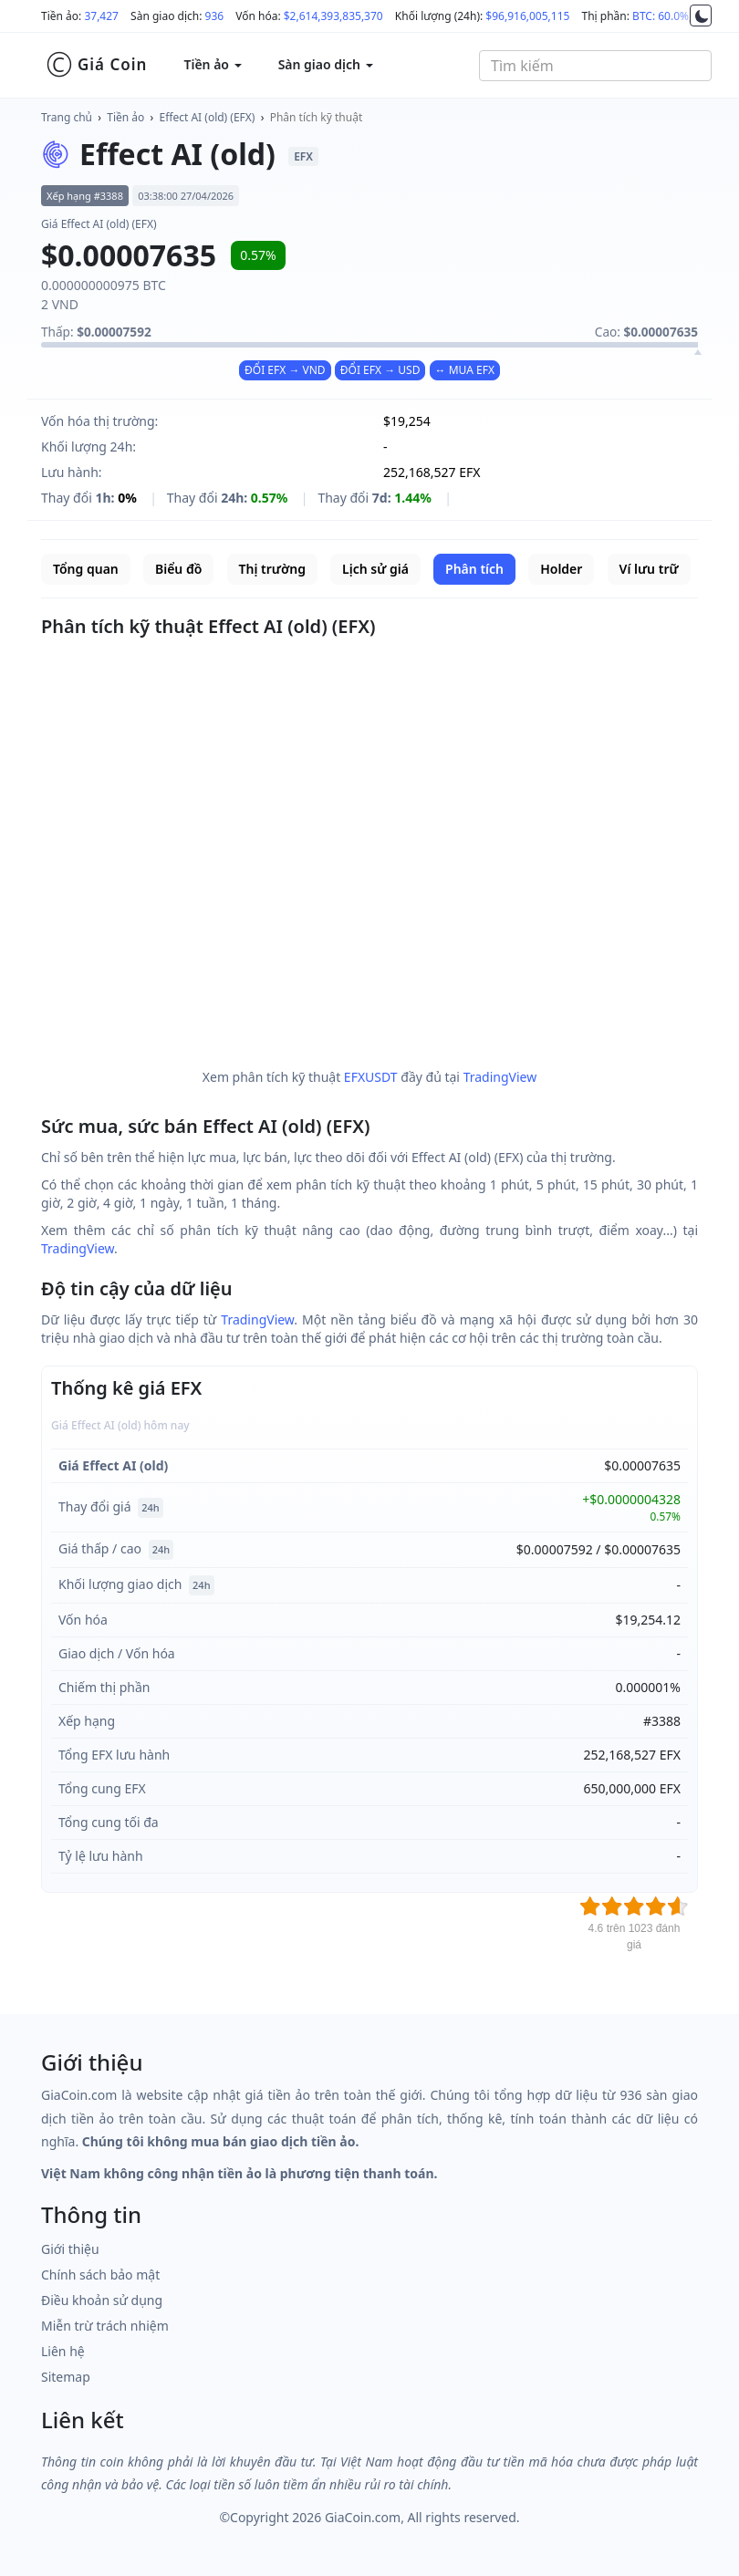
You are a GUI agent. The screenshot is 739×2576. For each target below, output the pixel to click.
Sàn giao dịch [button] (325, 64)
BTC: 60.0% (660, 16)
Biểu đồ (178, 568)
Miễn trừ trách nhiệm (105, 2325)
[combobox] (595, 65)
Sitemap (65, 2376)
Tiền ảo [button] (212, 64)
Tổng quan (86, 568)
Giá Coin (96, 65)
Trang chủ (66, 117)
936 (214, 16)
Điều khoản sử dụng (101, 2300)
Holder (561, 568)
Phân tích (474, 568)
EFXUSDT (371, 1076)
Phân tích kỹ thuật (316, 117)
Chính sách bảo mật (100, 2274)
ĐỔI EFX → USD (380, 370)
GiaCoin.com (363, 2517)
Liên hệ (63, 2351)
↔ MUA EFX (464, 370)
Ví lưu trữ (649, 568)
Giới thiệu (70, 2249)
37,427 (101, 16)
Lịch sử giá (375, 568)
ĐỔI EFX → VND (285, 370)
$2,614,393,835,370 (333, 16)
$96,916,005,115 (527, 16)
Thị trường (272, 568)
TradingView (500, 1076)
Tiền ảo (125, 117)
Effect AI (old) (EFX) (207, 117)
